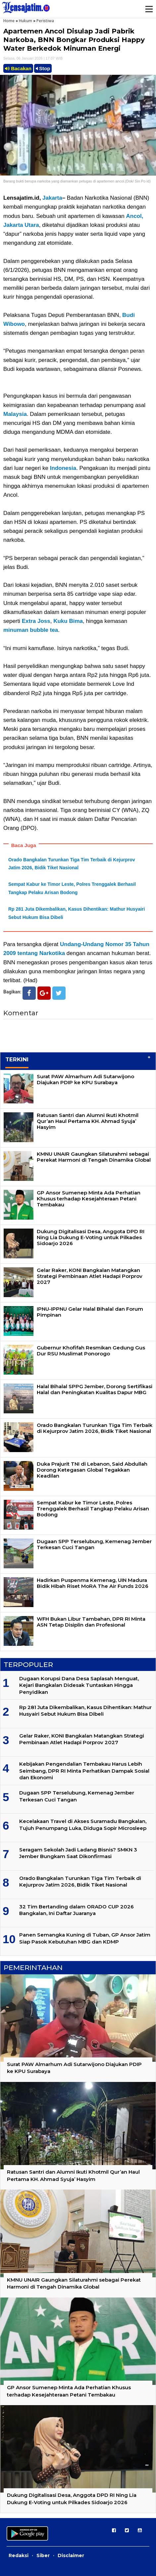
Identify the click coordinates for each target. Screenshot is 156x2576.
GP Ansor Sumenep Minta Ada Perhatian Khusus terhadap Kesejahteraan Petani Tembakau (88, 1198)
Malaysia (15, 414)
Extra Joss (36, 621)
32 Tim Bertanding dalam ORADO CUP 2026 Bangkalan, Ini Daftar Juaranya (76, 1909)
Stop (43, 68)
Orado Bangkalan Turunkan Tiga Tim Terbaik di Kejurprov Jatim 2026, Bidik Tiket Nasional (94, 1428)
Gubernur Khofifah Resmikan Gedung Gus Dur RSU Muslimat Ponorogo (91, 1350)
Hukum (25, 21)
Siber (43, 2555)
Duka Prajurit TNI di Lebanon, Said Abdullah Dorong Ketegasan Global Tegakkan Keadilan (92, 1470)
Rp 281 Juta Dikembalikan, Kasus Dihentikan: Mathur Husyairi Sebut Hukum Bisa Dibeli (85, 1710)
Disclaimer (71, 2555)
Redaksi (18, 2555)
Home (9, 21)
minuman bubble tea (30, 630)
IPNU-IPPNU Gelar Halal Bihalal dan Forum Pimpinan (90, 1312)
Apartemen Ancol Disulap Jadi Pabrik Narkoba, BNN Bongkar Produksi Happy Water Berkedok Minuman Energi (74, 39)
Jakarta (52, 198)
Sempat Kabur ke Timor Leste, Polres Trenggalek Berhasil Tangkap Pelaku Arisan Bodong (93, 1508)
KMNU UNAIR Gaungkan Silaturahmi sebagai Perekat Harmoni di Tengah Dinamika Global (94, 1157)
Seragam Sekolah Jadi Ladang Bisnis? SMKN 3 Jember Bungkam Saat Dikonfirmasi (78, 1852)
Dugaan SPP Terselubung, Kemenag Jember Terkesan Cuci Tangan (94, 1544)
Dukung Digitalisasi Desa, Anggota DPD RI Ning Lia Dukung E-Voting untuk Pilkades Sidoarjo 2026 (90, 1237)
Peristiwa (45, 21)
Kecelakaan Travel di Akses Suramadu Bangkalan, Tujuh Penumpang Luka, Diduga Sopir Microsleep (82, 1824)
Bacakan (18, 68)
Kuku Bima (68, 621)
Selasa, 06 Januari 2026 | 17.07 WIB (33, 58)
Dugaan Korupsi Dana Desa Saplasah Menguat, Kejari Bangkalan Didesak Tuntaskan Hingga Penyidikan (79, 1685)
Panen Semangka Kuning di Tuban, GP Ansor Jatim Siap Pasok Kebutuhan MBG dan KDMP (84, 1938)
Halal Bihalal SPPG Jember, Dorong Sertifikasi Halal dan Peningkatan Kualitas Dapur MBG (94, 1389)
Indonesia (63, 468)
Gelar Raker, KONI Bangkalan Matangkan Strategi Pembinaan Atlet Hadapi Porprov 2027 (89, 1276)
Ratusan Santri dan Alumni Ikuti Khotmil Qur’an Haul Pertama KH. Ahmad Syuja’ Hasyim (87, 1121)
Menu (149, 9)
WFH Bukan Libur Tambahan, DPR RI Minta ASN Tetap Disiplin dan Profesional (91, 1622)
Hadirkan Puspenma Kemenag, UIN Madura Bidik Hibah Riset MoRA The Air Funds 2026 (92, 1583)
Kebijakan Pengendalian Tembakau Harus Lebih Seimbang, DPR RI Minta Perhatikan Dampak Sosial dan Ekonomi (84, 1771)
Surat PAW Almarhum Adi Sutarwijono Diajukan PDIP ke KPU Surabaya (85, 1079)
